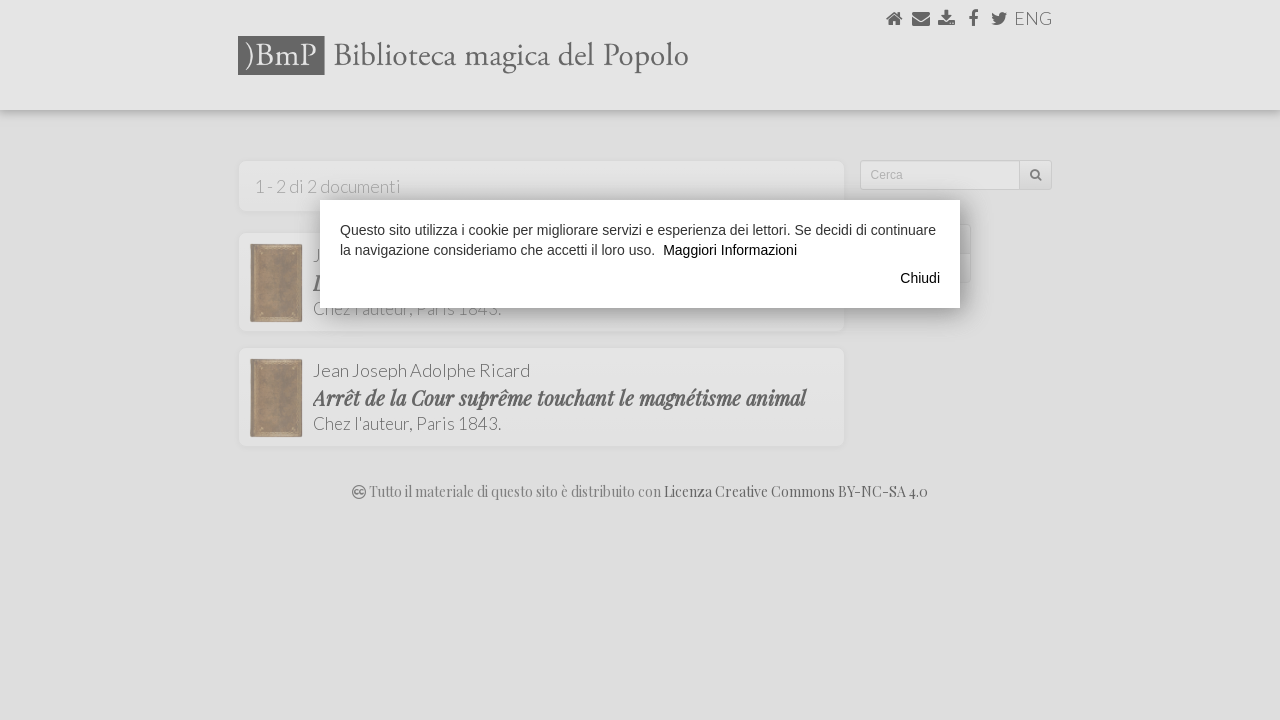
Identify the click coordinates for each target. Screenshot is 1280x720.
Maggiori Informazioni (730, 250)
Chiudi (920, 278)
